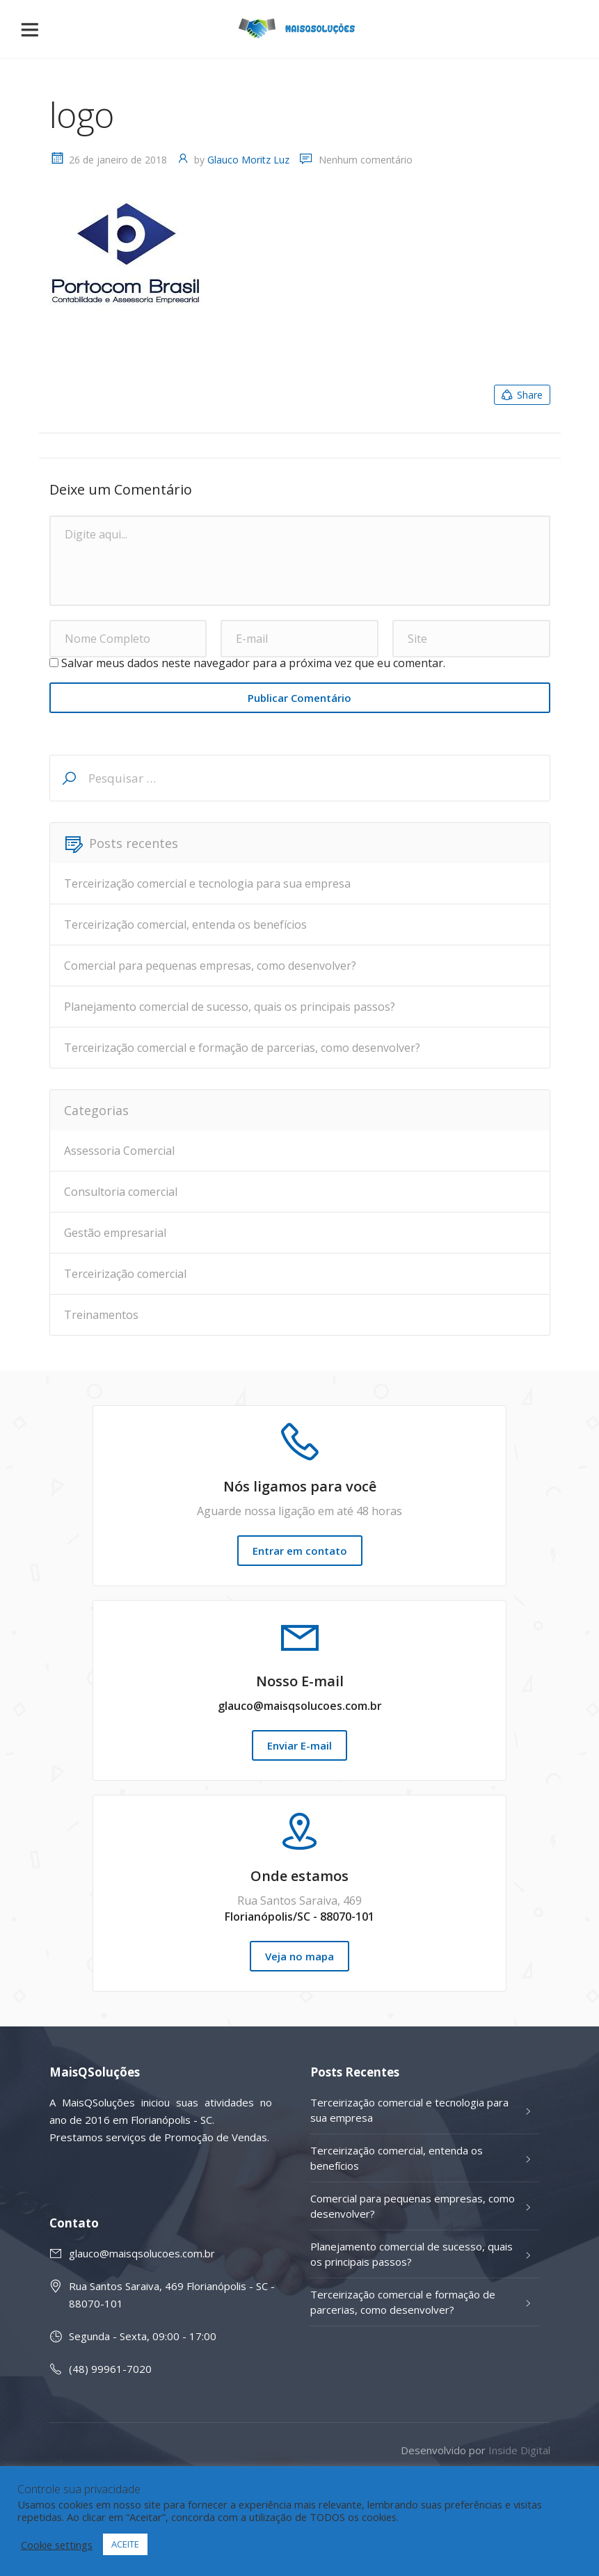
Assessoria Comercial (119, 1150)
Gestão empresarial (115, 1232)
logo (81, 114)
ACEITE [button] (125, 2544)
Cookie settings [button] (57, 2544)
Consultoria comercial (120, 1191)
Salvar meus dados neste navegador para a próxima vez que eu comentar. (253, 663)
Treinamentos (101, 1314)
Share (521, 395)
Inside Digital (519, 2450)
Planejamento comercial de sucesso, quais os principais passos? (229, 1006)
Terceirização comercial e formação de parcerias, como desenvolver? (242, 1047)
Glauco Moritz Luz (248, 159)
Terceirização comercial (125, 1273)
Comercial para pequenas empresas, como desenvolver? (210, 965)
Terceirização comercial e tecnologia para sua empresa (207, 883)
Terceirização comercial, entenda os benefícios (185, 924)
